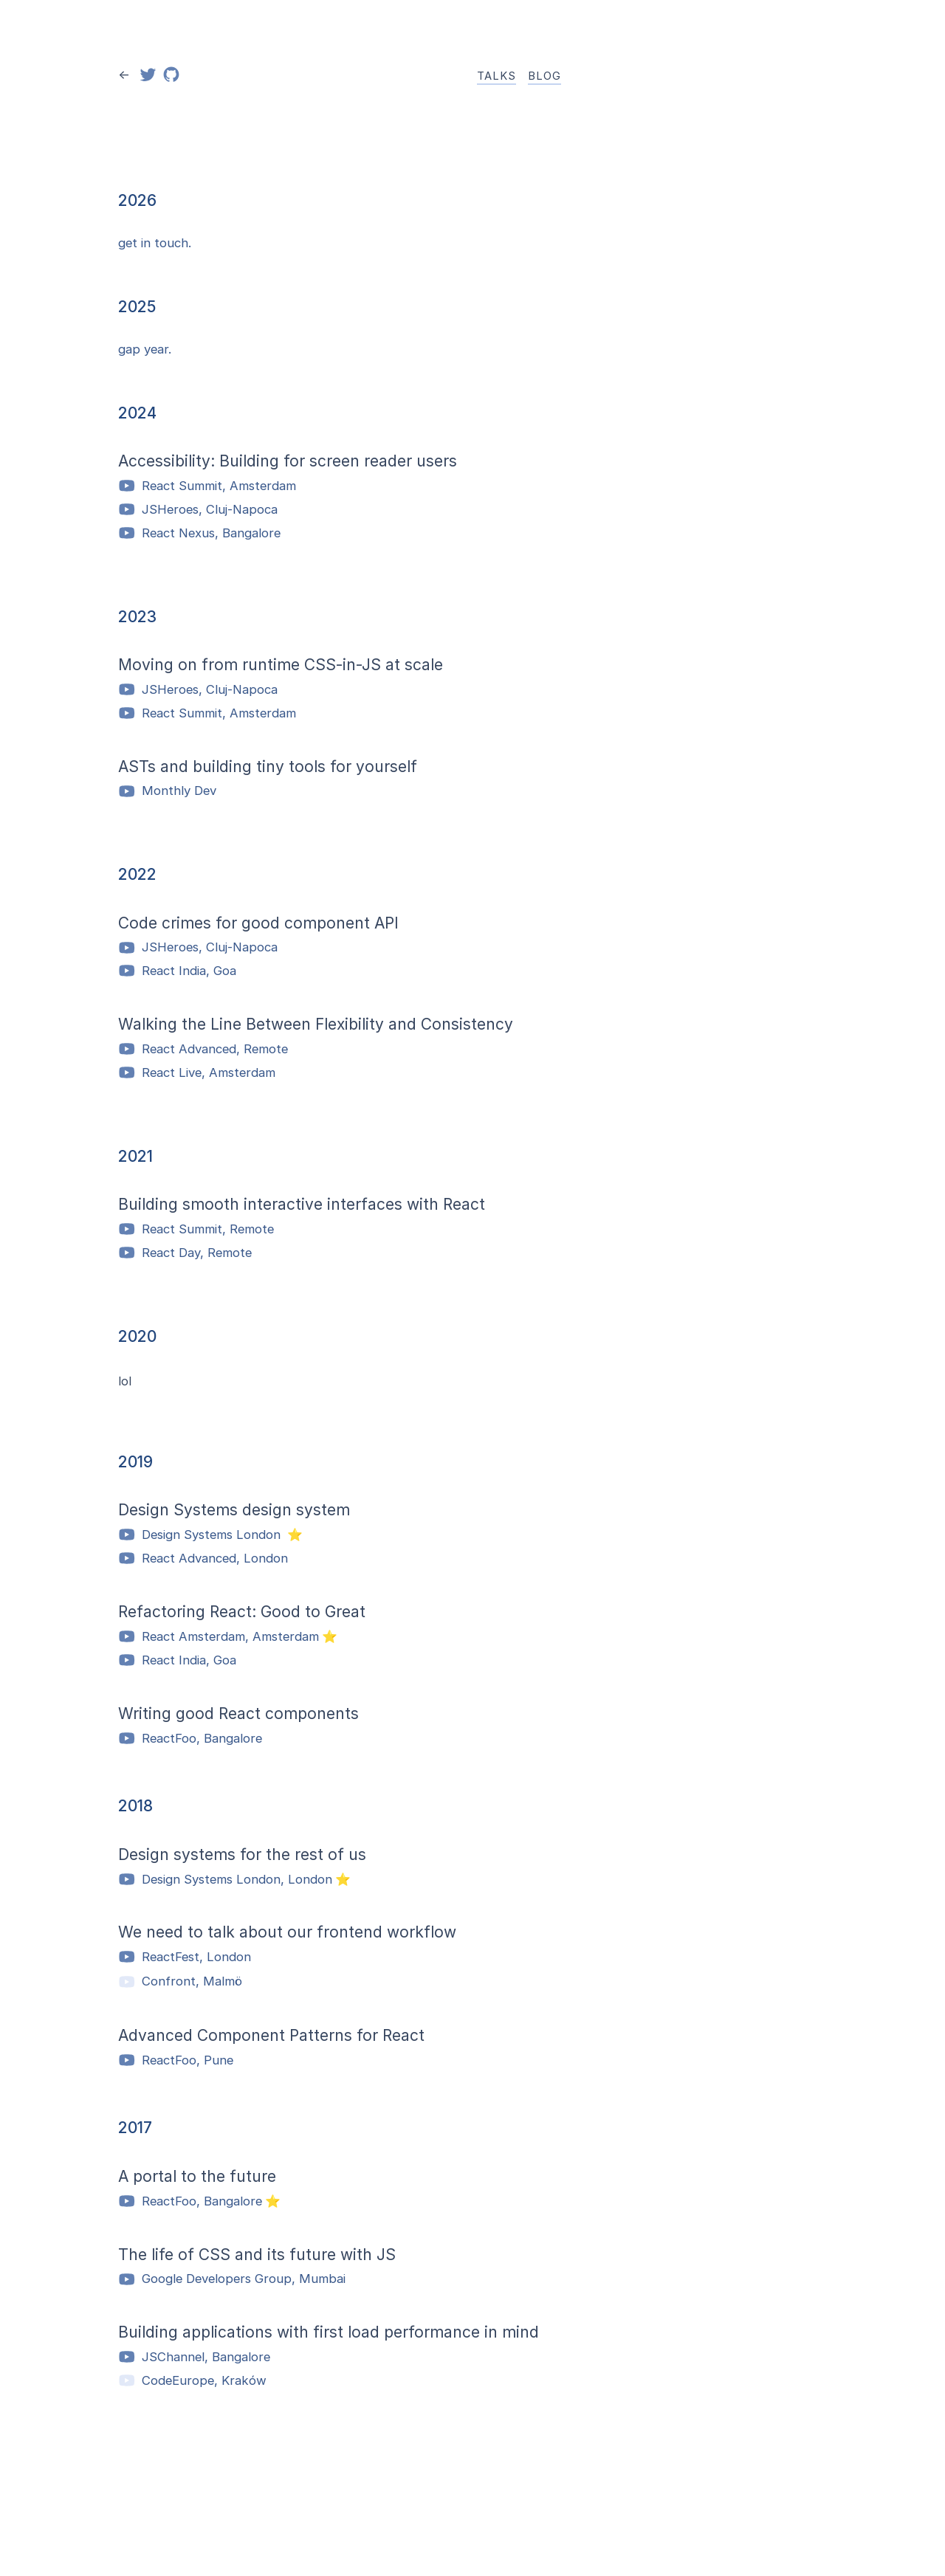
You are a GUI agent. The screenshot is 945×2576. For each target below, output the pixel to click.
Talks (496, 76)
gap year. (144, 349)
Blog (544, 76)
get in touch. (154, 242)
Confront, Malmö (180, 1982)
